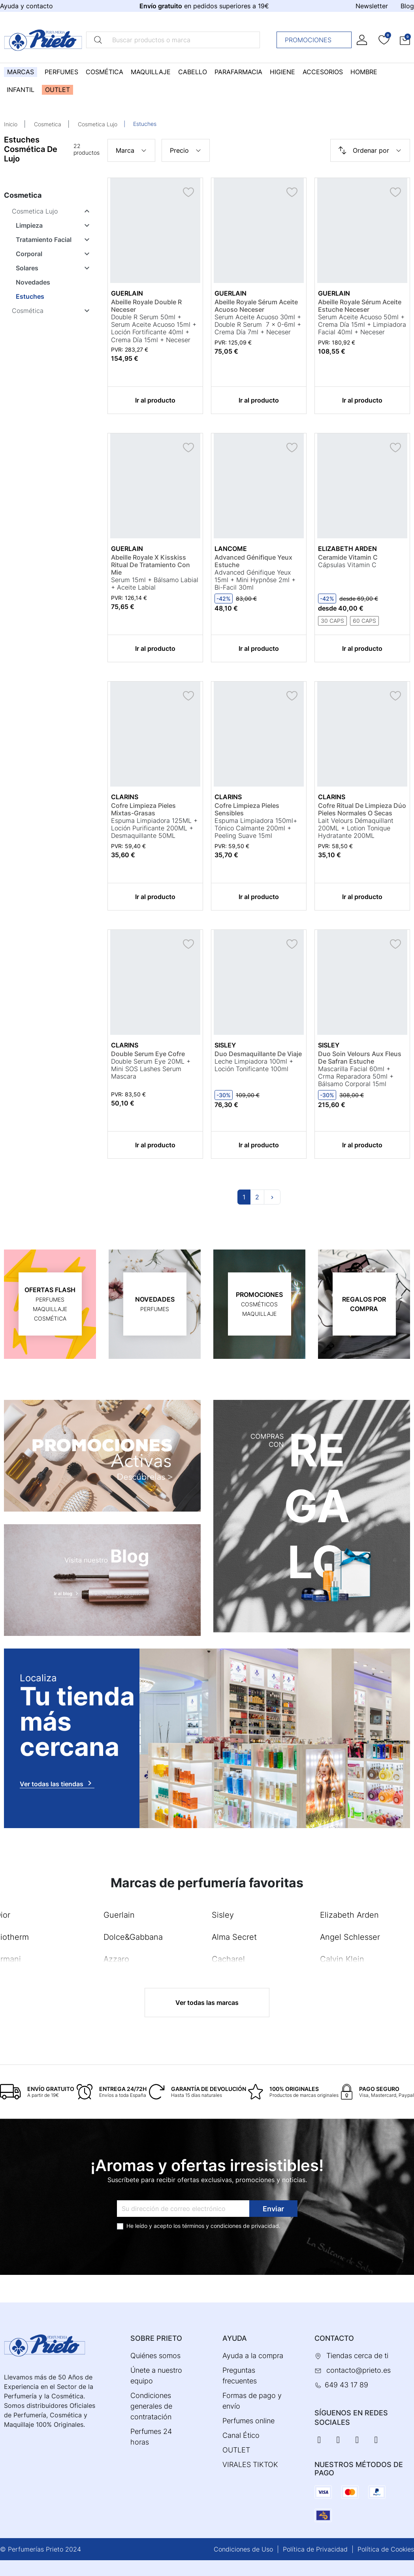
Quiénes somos (155, 2355)
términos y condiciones (211, 2225)
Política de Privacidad (315, 2549)
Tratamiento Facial (44, 240)
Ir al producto (155, 400)
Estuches (30, 296)
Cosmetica (47, 124)
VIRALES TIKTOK (250, 2464)
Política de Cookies (386, 2549)
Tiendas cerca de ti (357, 2355)
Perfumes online (248, 2421)
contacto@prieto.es (358, 2370)
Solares (27, 268)
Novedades (33, 282)
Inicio (10, 124)
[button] (405, 40)
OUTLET (236, 2450)
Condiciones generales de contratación (151, 2406)
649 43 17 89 (346, 2385)
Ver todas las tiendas (57, 1783)
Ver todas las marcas (207, 2002)
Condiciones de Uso (243, 2549)
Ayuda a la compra (252, 2355)
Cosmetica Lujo (97, 124)
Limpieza (29, 225)
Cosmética (27, 311)
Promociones (316, 40)
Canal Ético (241, 2435)
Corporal (29, 254)
